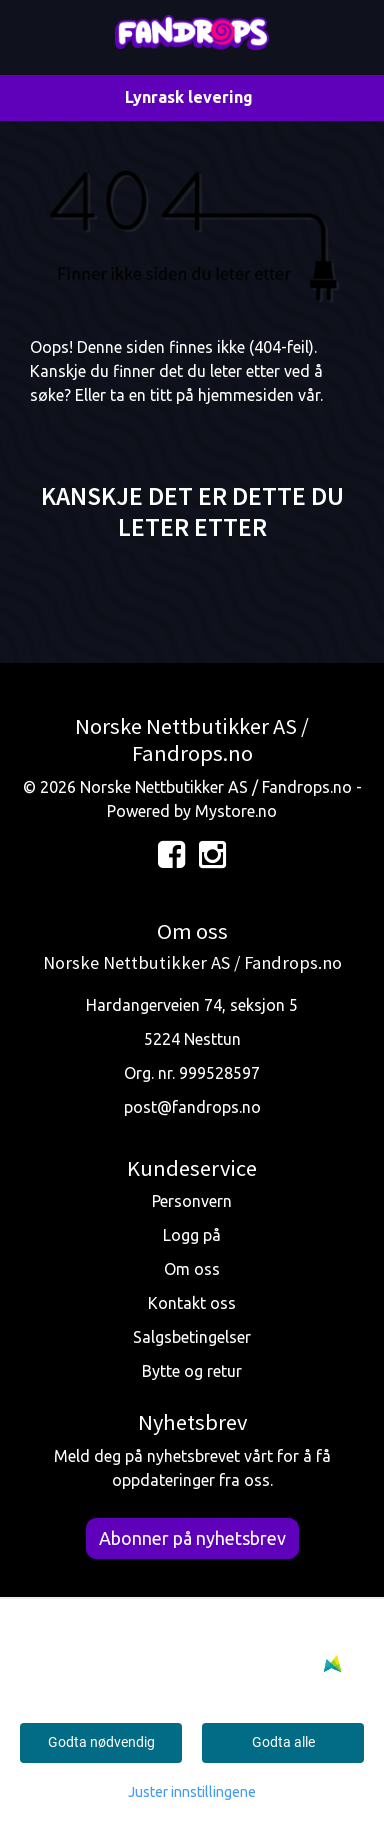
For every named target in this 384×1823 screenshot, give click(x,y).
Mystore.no (236, 811)
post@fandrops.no (192, 1107)
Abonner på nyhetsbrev (192, 1538)
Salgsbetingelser (192, 1337)
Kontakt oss (192, 1303)
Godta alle (283, 1742)
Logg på (192, 1235)
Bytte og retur (192, 1371)
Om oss (192, 1269)
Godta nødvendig (101, 1742)
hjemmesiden (246, 395)
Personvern (192, 1201)
